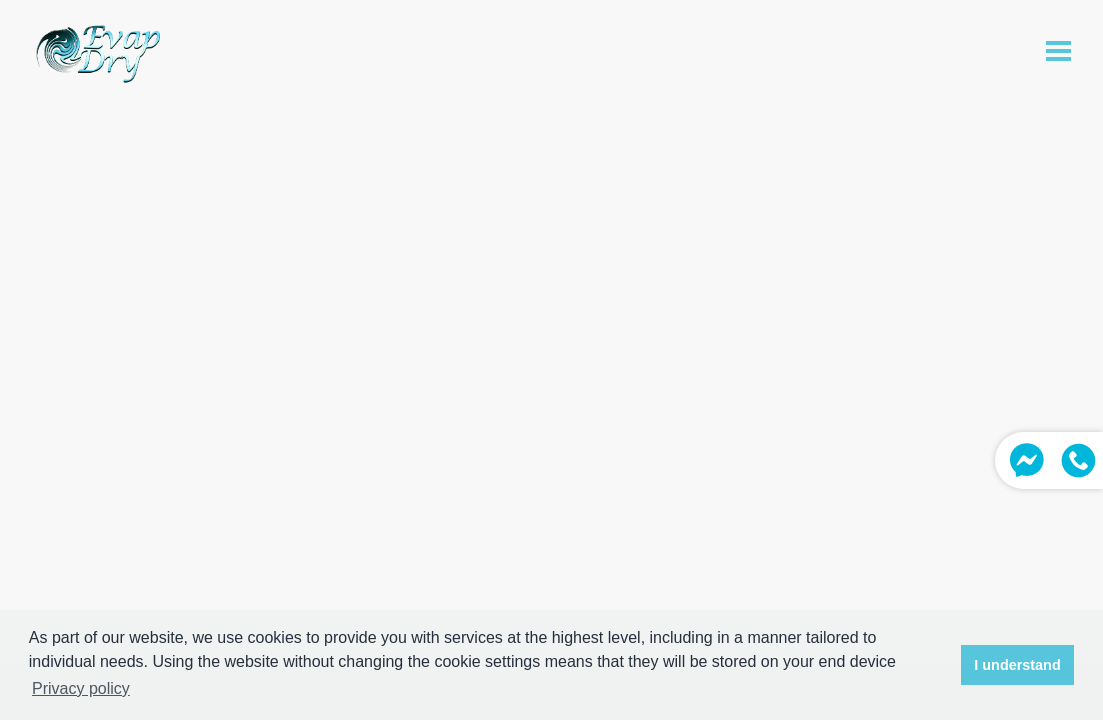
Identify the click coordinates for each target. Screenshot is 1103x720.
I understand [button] (1017, 665)
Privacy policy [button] (81, 688)
